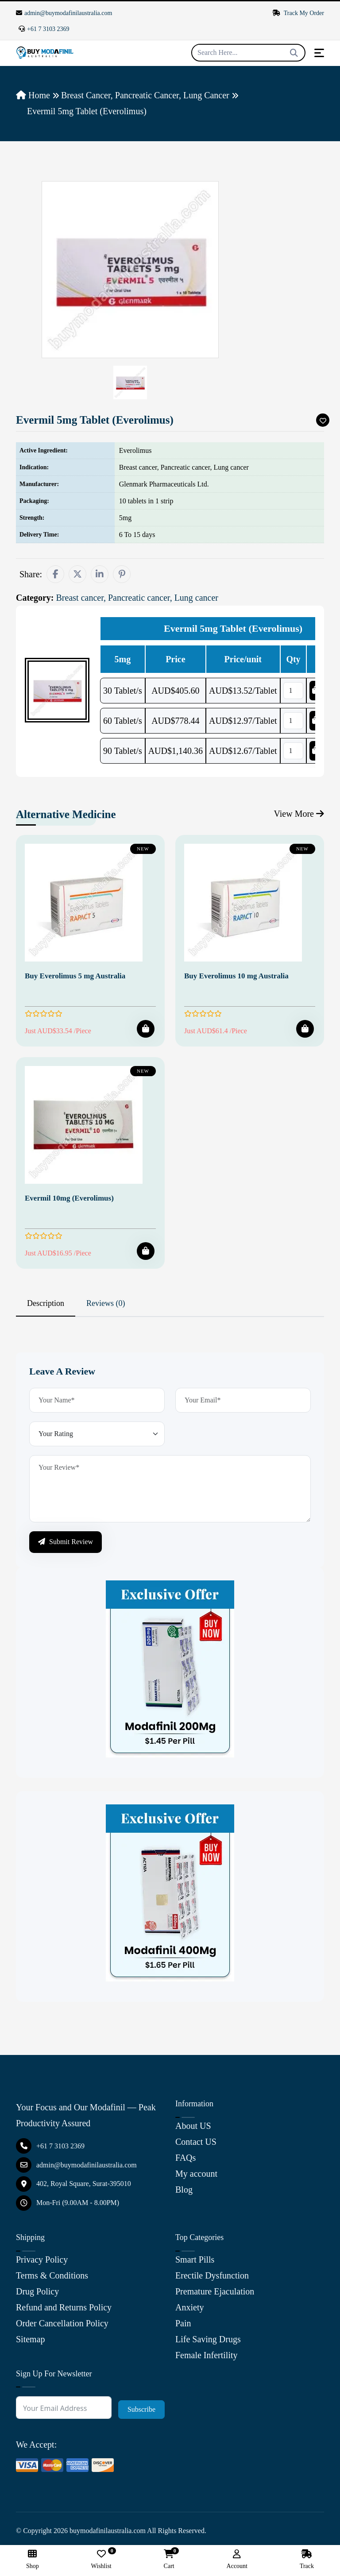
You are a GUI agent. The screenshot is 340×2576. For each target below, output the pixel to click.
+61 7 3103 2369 (44, 29)
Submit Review (65, 1541)
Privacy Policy (42, 2259)
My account (196, 2173)
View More (299, 814)
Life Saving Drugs (208, 2339)
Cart (169, 2559)
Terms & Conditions (52, 2275)
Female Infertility (206, 2355)
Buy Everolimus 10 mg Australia (236, 976)
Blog (184, 2189)
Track (307, 2559)
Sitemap (30, 2339)
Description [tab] (45, 1303)
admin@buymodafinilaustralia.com (64, 13)
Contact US (195, 2142)
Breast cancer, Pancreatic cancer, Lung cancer (145, 95)
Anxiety (189, 2307)
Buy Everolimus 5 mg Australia (75, 976)
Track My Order (298, 13)
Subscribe (141, 2409)
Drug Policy (37, 2291)
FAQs (185, 2158)
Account (237, 2559)
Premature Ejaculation (214, 2291)
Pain (183, 2323)
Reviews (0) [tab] (105, 1303)
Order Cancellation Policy (62, 2323)
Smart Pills (194, 2259)
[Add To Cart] (146, 1029)
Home (33, 95)
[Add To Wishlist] (322, 420)
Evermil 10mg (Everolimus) (69, 1198)
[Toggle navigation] (319, 53)
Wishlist (101, 2559)
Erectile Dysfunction (212, 2275)
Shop (32, 2559)
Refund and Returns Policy (64, 2307)
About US (193, 2126)
